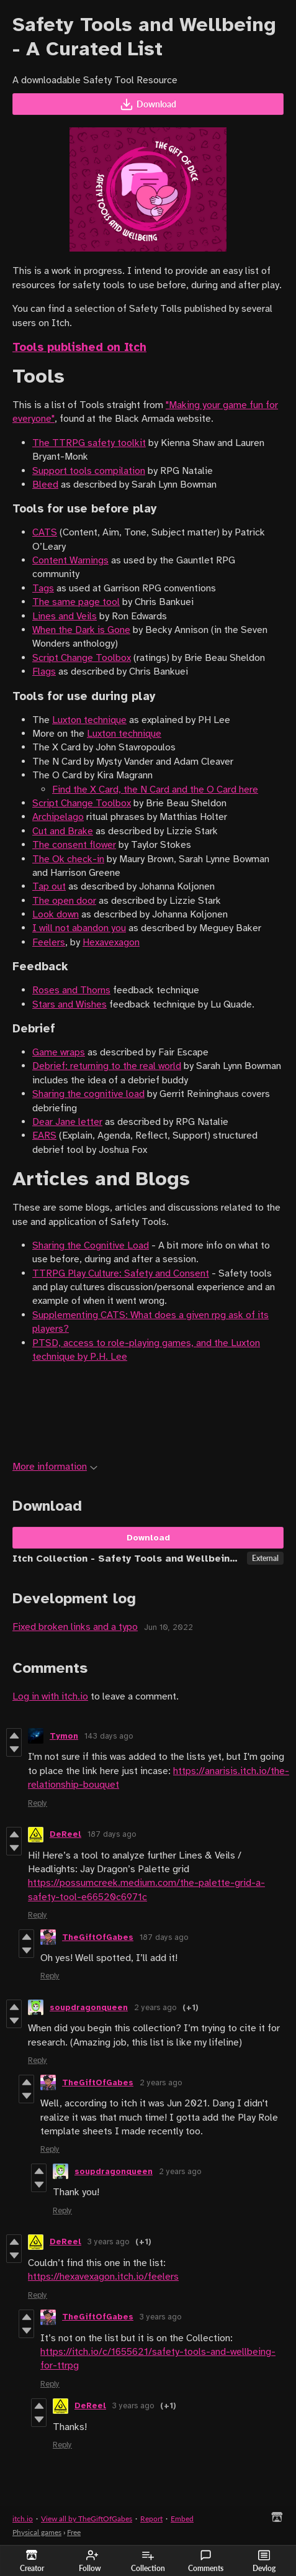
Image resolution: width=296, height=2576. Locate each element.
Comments (205, 2561)
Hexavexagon (111, 942)
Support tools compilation (88, 471)
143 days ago (108, 1736)
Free (74, 2532)
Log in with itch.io (50, 1696)
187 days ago (111, 1834)
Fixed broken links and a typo (75, 1627)
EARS (44, 1135)
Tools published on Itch (79, 347)
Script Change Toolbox (81, 658)
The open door (64, 900)
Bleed (45, 484)
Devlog (264, 2561)
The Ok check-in (68, 859)
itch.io (22, 2518)
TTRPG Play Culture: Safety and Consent (120, 1273)
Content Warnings (70, 560)
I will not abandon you (79, 928)
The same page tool (76, 602)
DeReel (65, 1834)
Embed (182, 2518)
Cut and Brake (62, 831)
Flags (44, 671)
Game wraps (58, 1052)
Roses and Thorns (71, 990)
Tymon (64, 1736)
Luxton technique (89, 720)
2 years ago (155, 2008)
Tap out (49, 886)
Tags (43, 588)
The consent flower (74, 845)
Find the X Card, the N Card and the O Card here (155, 789)
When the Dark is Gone (81, 630)
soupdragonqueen (89, 2008)
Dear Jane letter (67, 1122)
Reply (37, 1803)
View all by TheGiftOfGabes (86, 2518)
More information (54, 1466)
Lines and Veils (64, 616)
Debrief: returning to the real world (106, 1066)
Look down (55, 914)
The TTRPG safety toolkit (89, 443)
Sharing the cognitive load (88, 1094)
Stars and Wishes (69, 1004)
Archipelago (58, 817)
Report (151, 2518)
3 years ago (108, 2242)
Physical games (36, 2532)
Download (148, 104)
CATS (44, 532)
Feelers (48, 942)
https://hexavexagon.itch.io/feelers (103, 2276)
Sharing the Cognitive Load (90, 1245)
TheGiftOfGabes (97, 1937)
